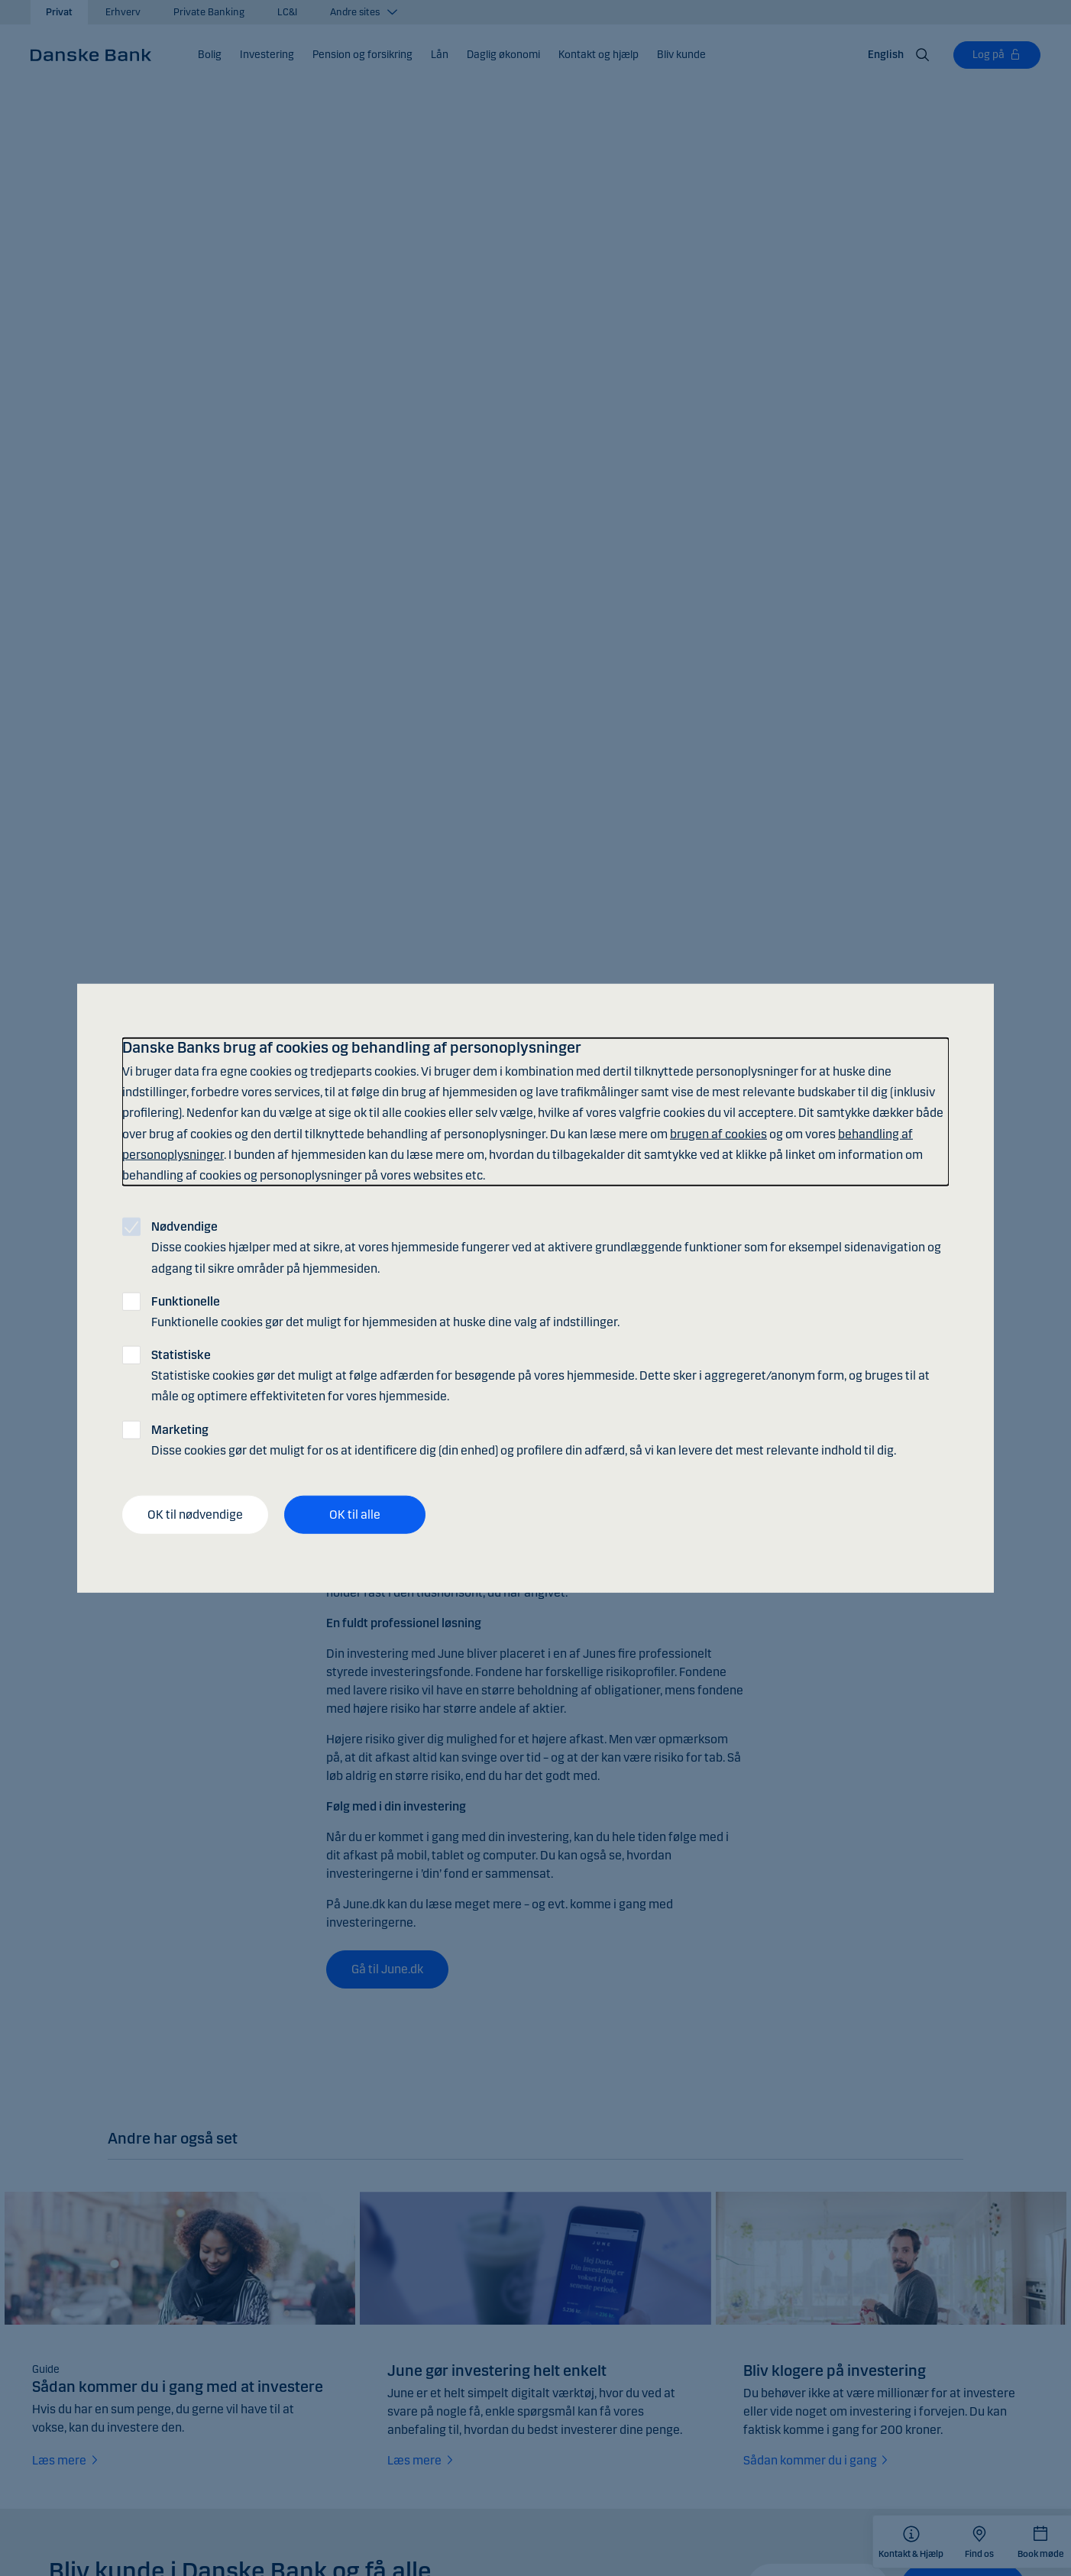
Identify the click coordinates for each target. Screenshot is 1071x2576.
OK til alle (354, 1514)
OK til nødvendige (195, 1514)
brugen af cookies (718, 1133)
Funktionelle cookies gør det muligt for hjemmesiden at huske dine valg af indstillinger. (385, 1310)
